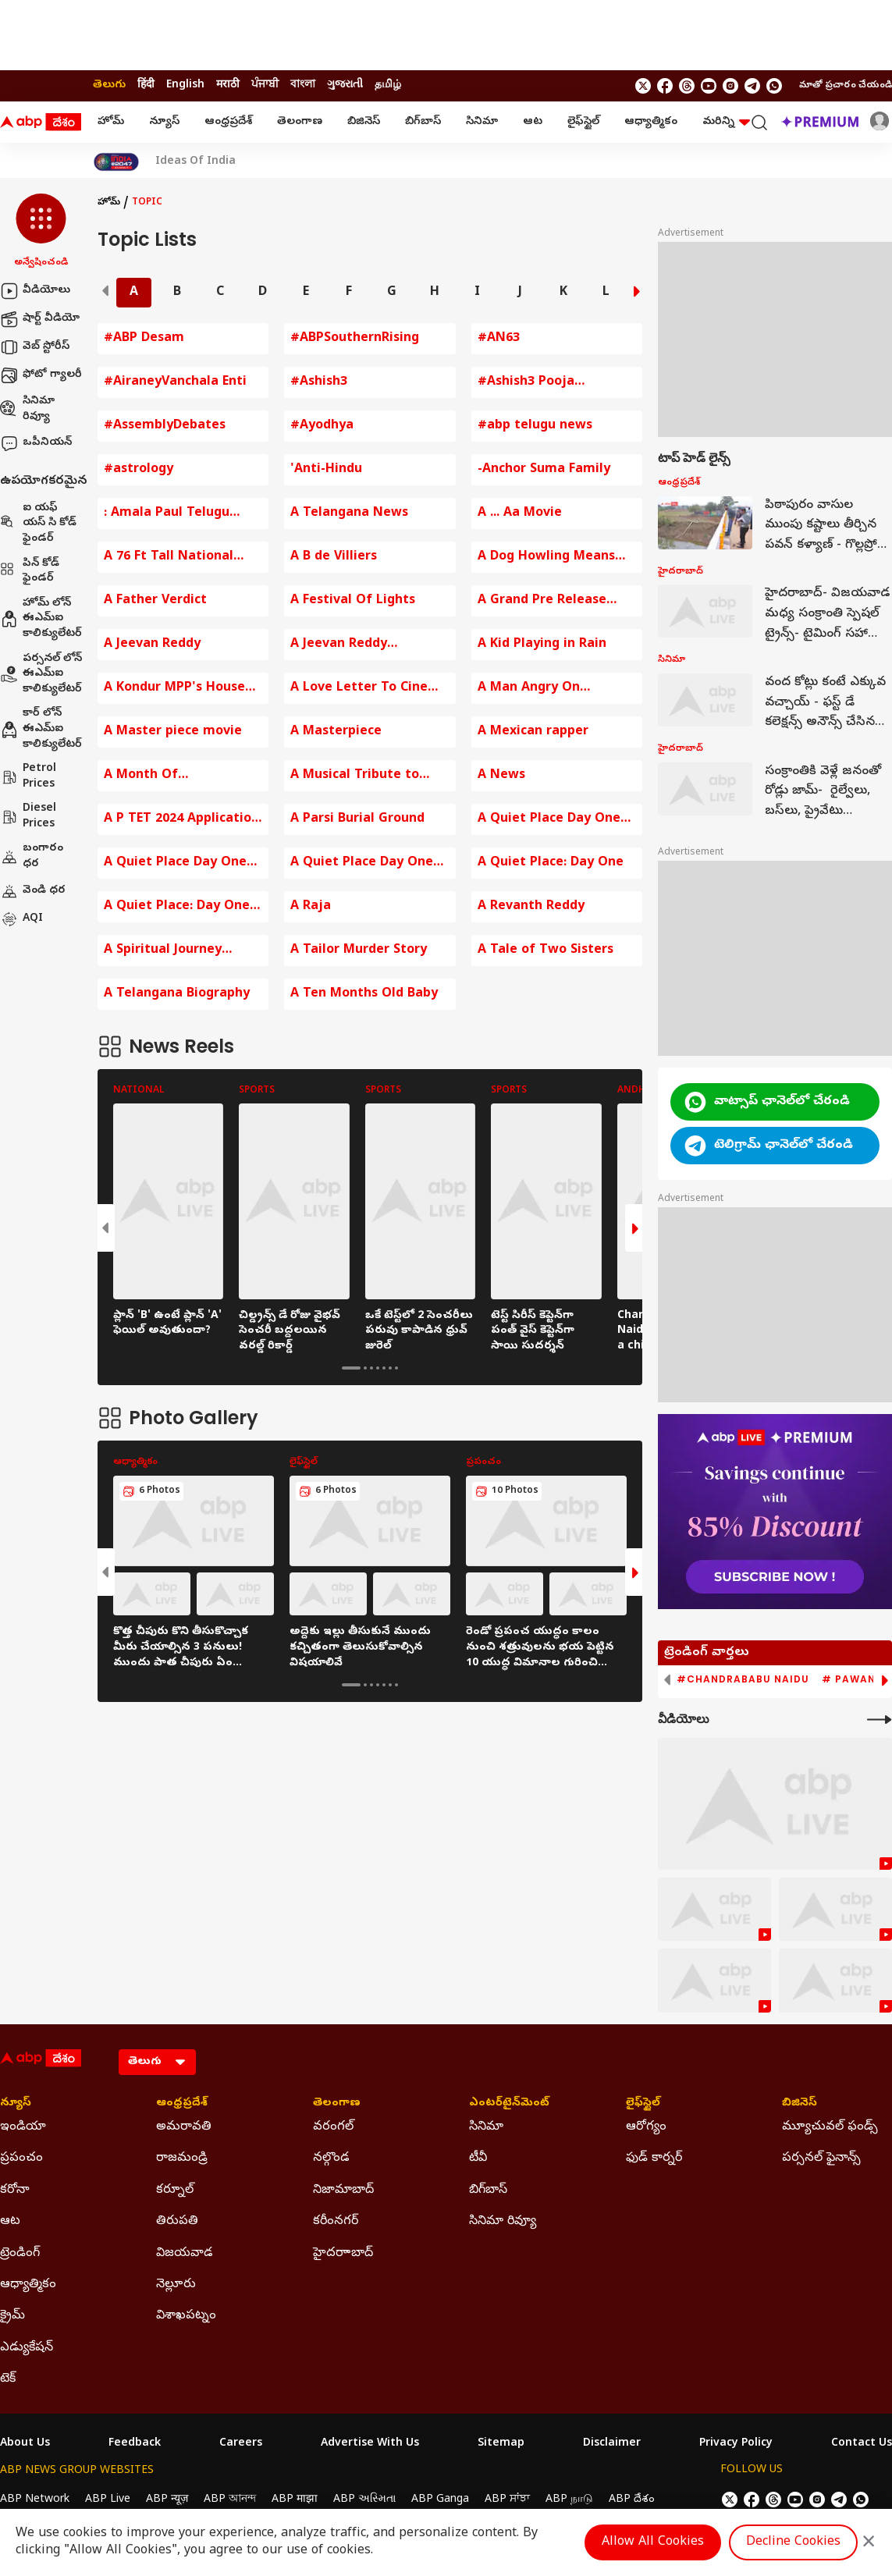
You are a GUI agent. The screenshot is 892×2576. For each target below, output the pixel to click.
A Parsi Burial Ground (357, 819)
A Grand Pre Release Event (542, 601)
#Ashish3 (318, 382)
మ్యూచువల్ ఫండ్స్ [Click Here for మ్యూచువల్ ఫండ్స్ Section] (830, 2127)
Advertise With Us (370, 2444)
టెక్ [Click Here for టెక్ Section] (8, 2379)
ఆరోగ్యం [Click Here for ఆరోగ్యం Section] (646, 2127)
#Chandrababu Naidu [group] (743, 1679)
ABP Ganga (440, 2500)
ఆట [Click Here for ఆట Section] (10, 2221)
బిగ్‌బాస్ (423, 122)
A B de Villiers (333, 557)
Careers (240, 2444)
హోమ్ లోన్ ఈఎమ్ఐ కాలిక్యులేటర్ (41, 618)
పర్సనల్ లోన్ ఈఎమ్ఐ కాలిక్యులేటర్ (41, 674)
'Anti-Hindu (326, 469)
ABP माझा (295, 2500)
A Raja (310, 906)
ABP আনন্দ (230, 2500)
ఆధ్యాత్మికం (650, 122)
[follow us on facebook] (665, 85)
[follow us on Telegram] (752, 85)
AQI (21, 919)
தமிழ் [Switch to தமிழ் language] (388, 85)
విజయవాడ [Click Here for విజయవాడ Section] (184, 2253)
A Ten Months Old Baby (364, 994)
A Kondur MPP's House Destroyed (174, 689)
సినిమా (482, 122)
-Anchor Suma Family (544, 469)
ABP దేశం (632, 2500)
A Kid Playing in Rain (542, 644)
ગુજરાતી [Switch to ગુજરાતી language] (345, 85)
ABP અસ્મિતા (364, 2500)
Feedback (134, 2444)
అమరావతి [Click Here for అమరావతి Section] (183, 2127)
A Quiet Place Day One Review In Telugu (361, 863)
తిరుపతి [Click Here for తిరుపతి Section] (177, 2221)
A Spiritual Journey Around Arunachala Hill (176, 951)
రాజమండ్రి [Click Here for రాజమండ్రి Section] (182, 2158)
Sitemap (501, 2444)
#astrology (138, 469)
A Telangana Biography (177, 994)
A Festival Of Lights (352, 600)
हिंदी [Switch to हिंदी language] (146, 85)
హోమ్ (111, 122)
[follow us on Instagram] (730, 85)
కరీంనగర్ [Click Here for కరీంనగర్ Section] (335, 2221)
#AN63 (499, 338)
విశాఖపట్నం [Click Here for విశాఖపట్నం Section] (186, 2316)
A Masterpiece (336, 732)
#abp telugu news (535, 426)
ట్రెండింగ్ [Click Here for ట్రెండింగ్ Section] (20, 2253)
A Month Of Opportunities (148, 776)
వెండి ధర (33, 891)
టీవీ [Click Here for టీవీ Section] (478, 2158)
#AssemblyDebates (165, 426)
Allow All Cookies (653, 2542)
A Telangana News (349, 513)
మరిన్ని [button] (726, 122)
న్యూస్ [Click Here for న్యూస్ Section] (15, 2103)
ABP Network (34, 2500)
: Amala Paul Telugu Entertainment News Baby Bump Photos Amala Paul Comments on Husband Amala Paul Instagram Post (179, 514)
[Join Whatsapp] (774, 85)
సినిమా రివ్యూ (27, 409)
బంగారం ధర (31, 856)
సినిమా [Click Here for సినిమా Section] (486, 2127)
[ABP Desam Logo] (40, 122)
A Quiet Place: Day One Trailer (177, 907)
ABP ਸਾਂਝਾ (507, 2500)
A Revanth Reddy (531, 906)
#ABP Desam (144, 338)
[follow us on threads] (686, 85)
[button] (41, 232)
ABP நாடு (569, 2500)
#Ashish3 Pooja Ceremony (526, 383)
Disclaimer (612, 2444)
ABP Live (107, 2500)
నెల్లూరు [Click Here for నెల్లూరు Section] (176, 2285)
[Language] (157, 2062)
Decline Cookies (793, 2542)
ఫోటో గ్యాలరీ (41, 375)
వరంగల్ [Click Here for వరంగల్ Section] (333, 2127)
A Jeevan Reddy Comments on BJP (346, 645)
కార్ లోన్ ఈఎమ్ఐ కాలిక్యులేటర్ (41, 728)
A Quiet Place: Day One (551, 863)
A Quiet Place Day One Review (175, 863)
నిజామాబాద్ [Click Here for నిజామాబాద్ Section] (343, 2190)
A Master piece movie (173, 732)
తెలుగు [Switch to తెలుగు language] (109, 85)
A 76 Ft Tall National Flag (168, 558)
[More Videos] (879, 1719)
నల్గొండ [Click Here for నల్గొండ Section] (331, 2158)
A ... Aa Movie (520, 513)
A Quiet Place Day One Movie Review (549, 820)
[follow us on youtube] (708, 85)
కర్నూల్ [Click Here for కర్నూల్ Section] (175, 2190)
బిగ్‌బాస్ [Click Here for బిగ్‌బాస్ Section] (488, 2190)
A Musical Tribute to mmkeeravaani (354, 776)
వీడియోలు (35, 291)
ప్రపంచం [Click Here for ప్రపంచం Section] (21, 2158)
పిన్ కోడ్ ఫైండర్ (29, 571)
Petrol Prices (28, 777)
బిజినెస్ (363, 122)
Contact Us (861, 2444)
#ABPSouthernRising (354, 338)
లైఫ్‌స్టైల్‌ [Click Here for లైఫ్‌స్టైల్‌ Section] (643, 2103)
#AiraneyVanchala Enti (175, 382)
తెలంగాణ (299, 122)
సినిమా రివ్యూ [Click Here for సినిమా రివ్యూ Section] (502, 2221)
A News (501, 775)
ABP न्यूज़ (167, 2500)
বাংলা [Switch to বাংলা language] (302, 85)
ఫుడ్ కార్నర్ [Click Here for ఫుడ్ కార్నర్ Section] (654, 2158)
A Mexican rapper (533, 732)
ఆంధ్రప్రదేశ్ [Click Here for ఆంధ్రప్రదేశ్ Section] (182, 2103)
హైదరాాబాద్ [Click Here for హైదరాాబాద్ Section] (343, 2253)
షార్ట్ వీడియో (40, 319)
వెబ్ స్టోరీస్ (34, 347)
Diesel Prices (28, 816)
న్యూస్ (164, 122)
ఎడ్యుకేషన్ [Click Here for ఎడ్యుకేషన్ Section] (26, 2348)
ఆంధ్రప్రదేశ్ (228, 122)
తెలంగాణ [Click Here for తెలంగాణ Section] (337, 2103)
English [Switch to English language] (185, 85)
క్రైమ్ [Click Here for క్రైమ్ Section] (12, 2316)
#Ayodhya (322, 426)
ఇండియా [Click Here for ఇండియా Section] (23, 2127)
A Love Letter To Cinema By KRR (369, 689)
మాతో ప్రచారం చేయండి (845, 86)
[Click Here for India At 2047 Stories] (116, 162)
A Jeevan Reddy (152, 644)
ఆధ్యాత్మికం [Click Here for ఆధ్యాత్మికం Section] (28, 2285)
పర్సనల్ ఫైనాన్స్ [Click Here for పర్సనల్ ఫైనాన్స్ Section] (821, 2158)
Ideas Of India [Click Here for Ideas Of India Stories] (195, 162)
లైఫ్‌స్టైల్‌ (583, 122)
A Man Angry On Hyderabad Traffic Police (556, 689)
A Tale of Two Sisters (545, 950)
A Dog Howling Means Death (546, 558)
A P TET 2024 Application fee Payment (181, 820)
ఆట (532, 122)
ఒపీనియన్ (36, 443)
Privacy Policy (736, 2444)
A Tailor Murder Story (358, 950)
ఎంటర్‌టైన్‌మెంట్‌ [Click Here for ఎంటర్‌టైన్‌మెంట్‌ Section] (509, 2103)
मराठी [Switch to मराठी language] (228, 85)
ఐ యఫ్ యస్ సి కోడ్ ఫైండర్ (38, 523)
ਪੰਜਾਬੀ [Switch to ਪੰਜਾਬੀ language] (265, 85)
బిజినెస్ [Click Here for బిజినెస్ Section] (799, 2103)
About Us (25, 2444)
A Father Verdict (155, 600)
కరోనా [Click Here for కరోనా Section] (15, 2190)
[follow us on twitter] (643, 85)
